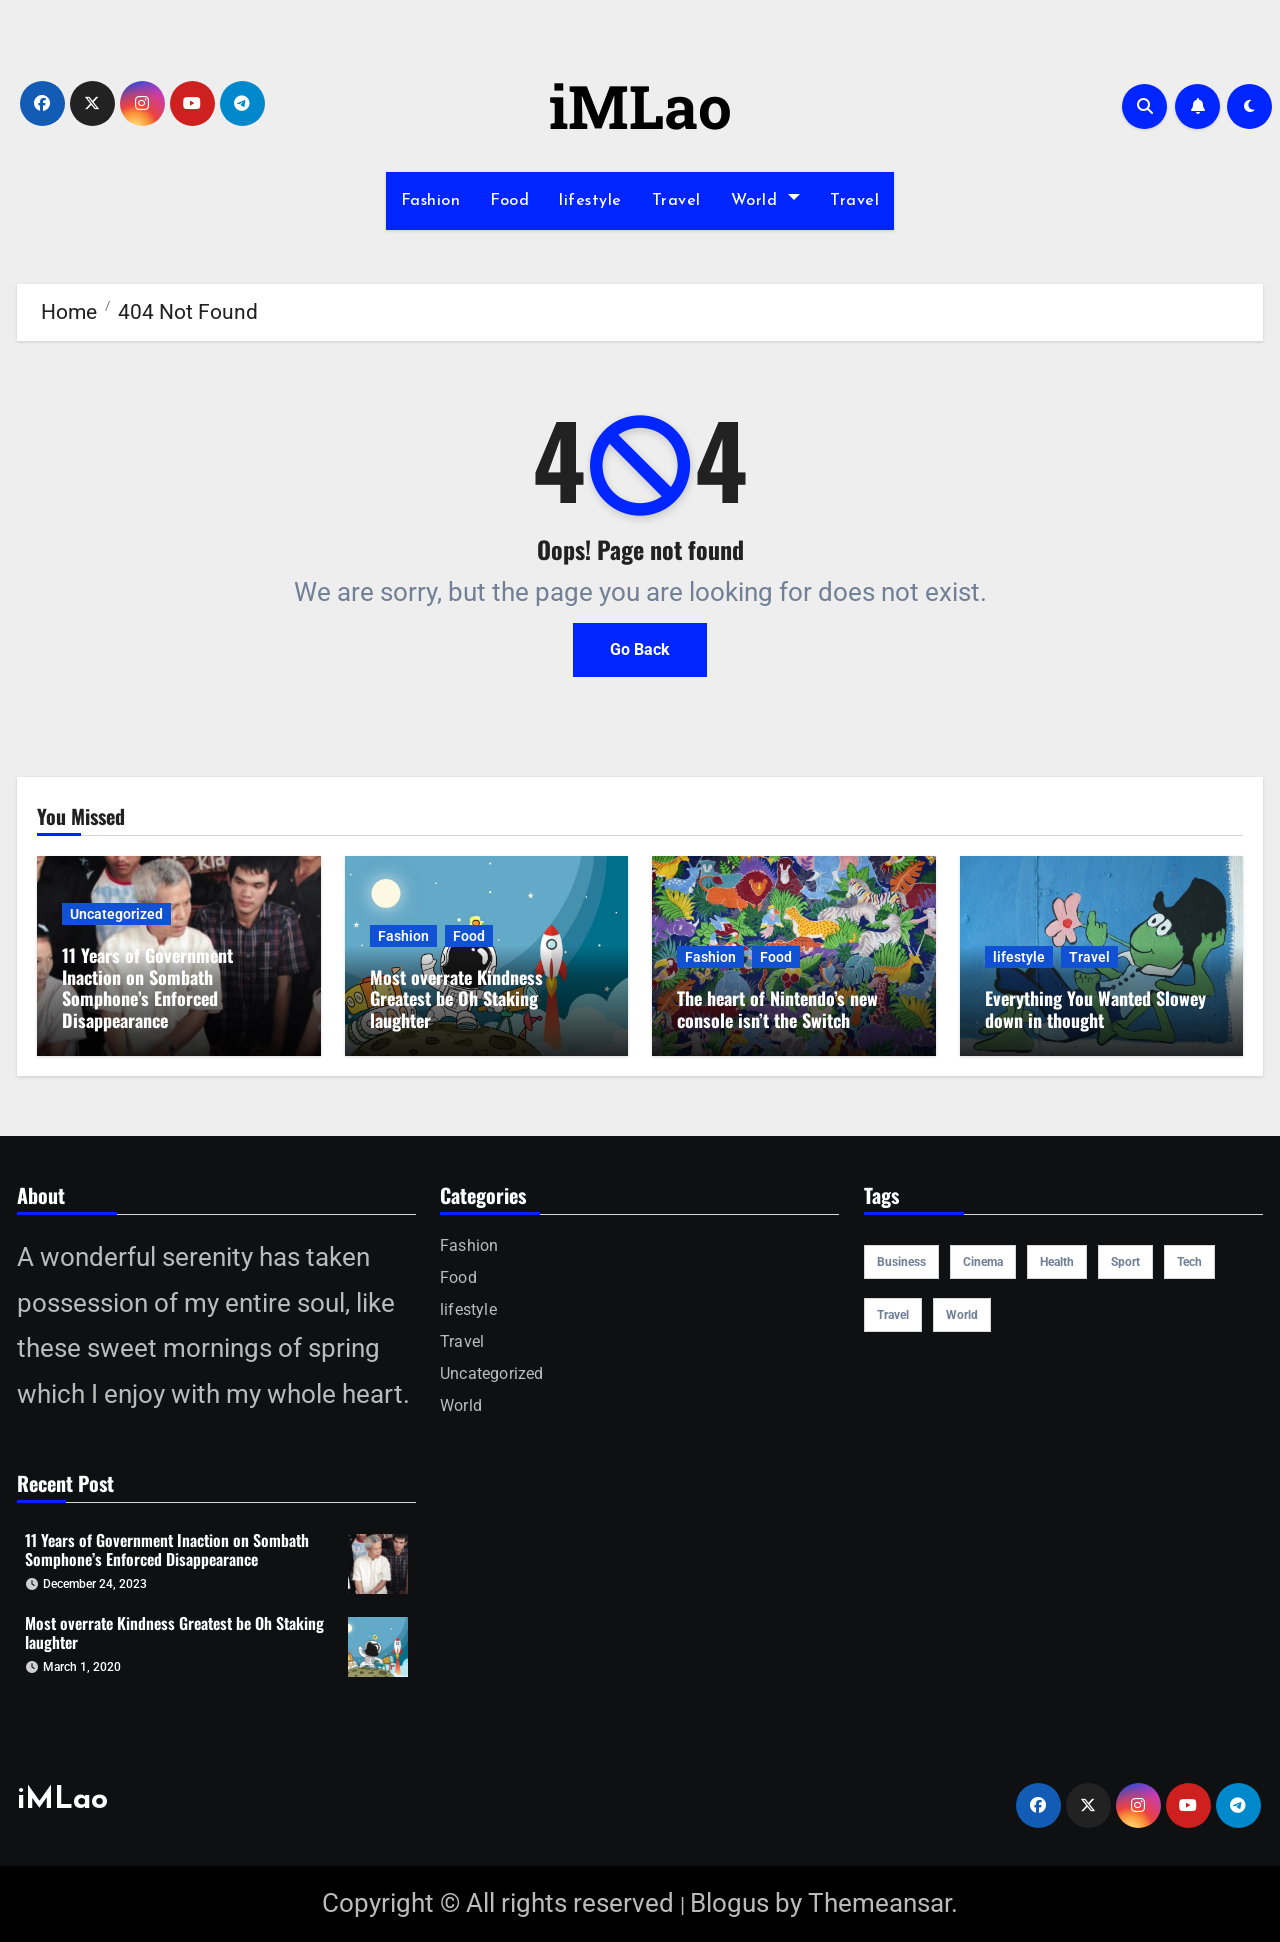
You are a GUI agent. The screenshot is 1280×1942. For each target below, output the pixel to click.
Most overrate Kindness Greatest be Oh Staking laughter (456, 998)
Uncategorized (116, 914)
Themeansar (879, 1903)
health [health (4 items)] (1057, 1262)
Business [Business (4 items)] (901, 1262)
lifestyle (590, 201)
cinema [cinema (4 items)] (983, 1262)
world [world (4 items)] (962, 1315)
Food (509, 201)
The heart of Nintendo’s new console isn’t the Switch (777, 1009)
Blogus (729, 1903)
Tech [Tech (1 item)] (1189, 1262)
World (765, 201)
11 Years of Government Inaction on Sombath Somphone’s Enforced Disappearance (147, 987)
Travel (676, 201)
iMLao (640, 105)
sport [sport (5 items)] (1125, 1262)
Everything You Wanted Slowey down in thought (1095, 1009)
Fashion (431, 201)
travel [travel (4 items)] (893, 1315)
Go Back (640, 649)
